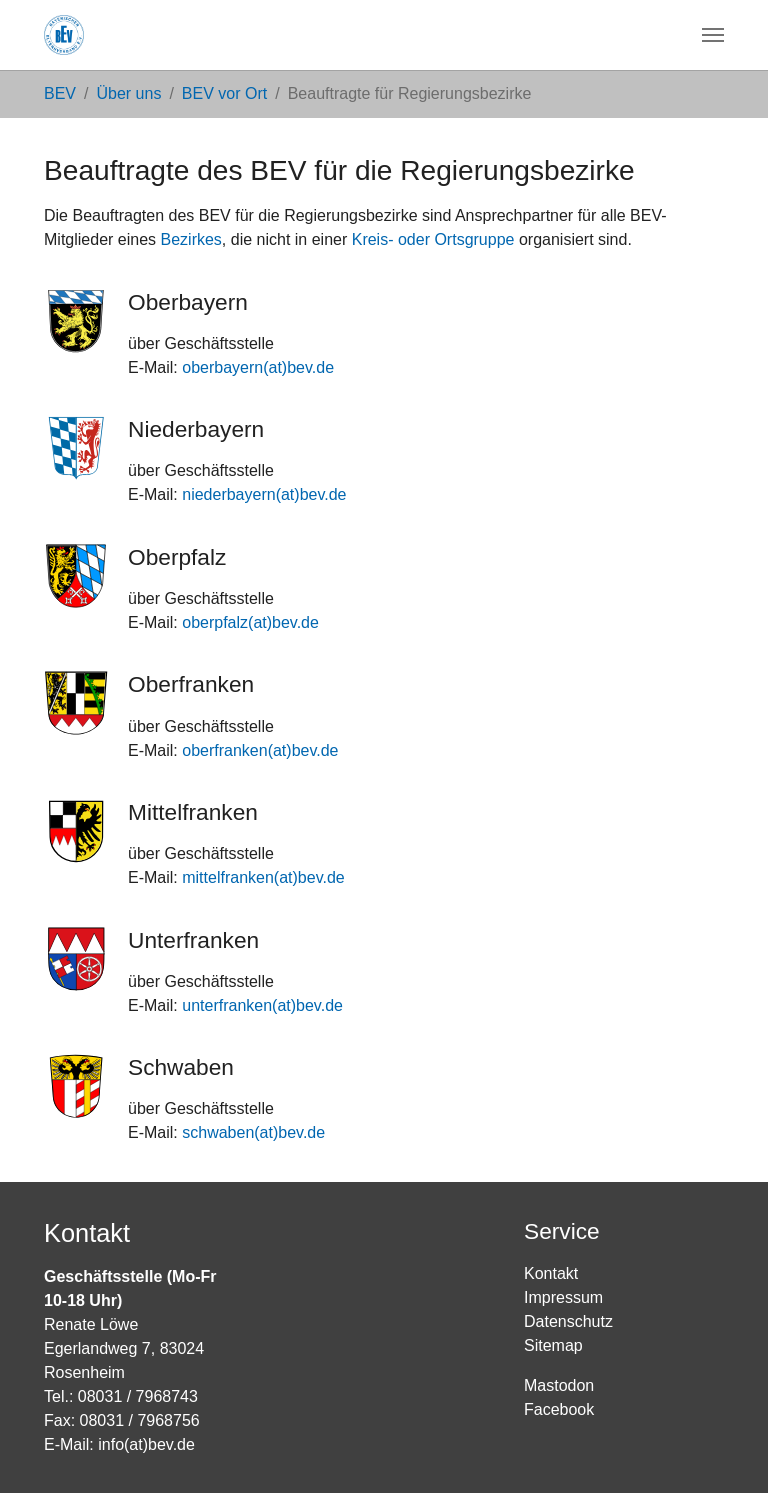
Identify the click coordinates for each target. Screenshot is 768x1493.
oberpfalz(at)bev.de (250, 622)
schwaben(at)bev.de (253, 1132)
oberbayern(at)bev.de (258, 367)
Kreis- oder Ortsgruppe (433, 239)
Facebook (559, 1409)
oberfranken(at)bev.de (260, 750)
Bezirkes (191, 239)
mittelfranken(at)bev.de (263, 877)
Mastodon (559, 1385)
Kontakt (551, 1273)
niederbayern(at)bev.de (264, 494)
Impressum (563, 1297)
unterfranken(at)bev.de (262, 1005)
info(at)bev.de (146, 1444)
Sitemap (553, 1345)
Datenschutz (568, 1321)
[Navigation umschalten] (713, 35)
